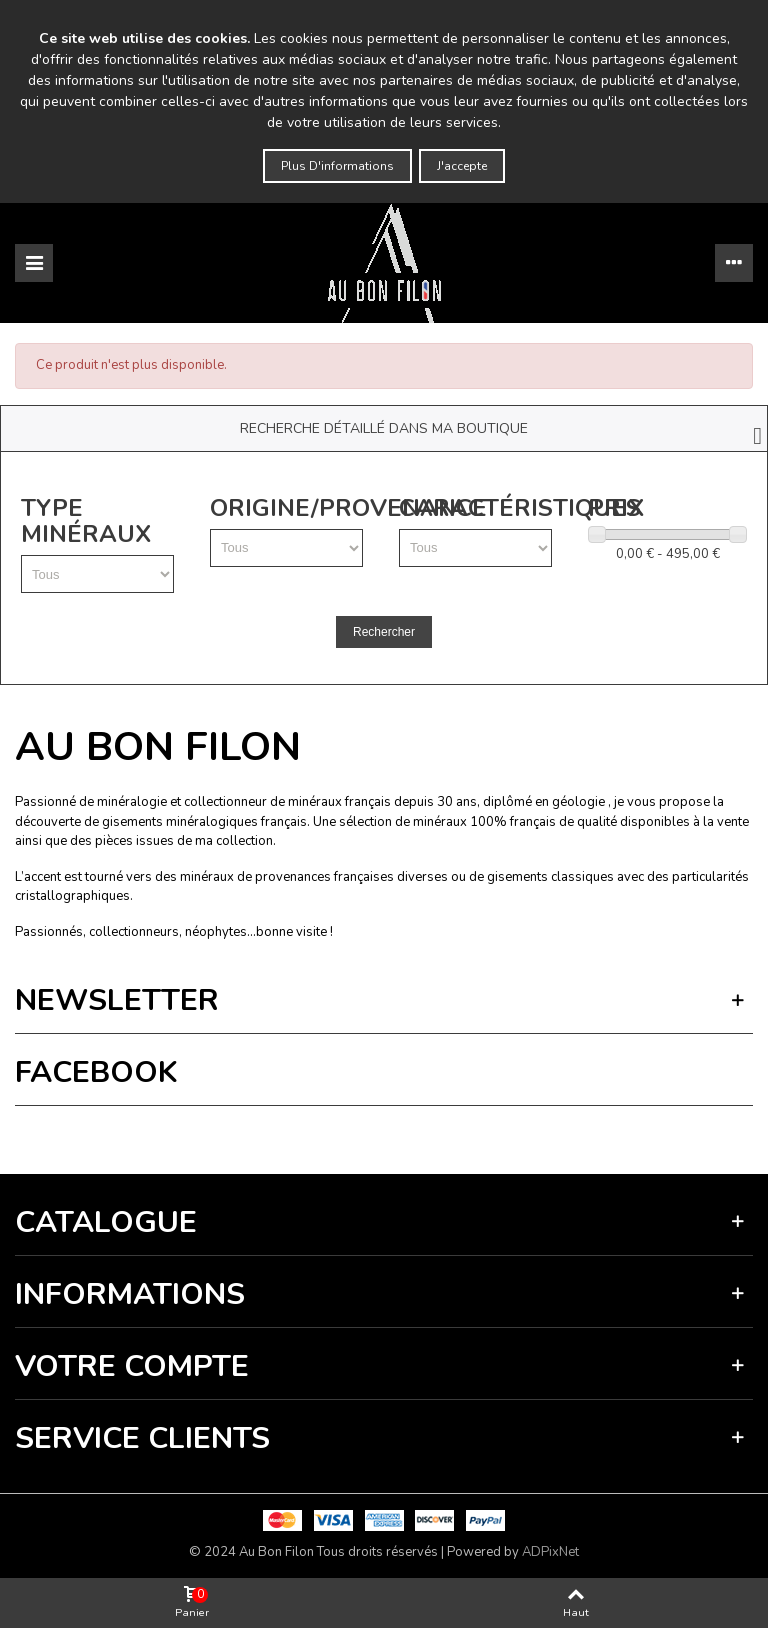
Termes (216, 1134)
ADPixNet (550, 1552)
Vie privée (166, 1134)
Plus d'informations (337, 166)
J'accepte (462, 166)
